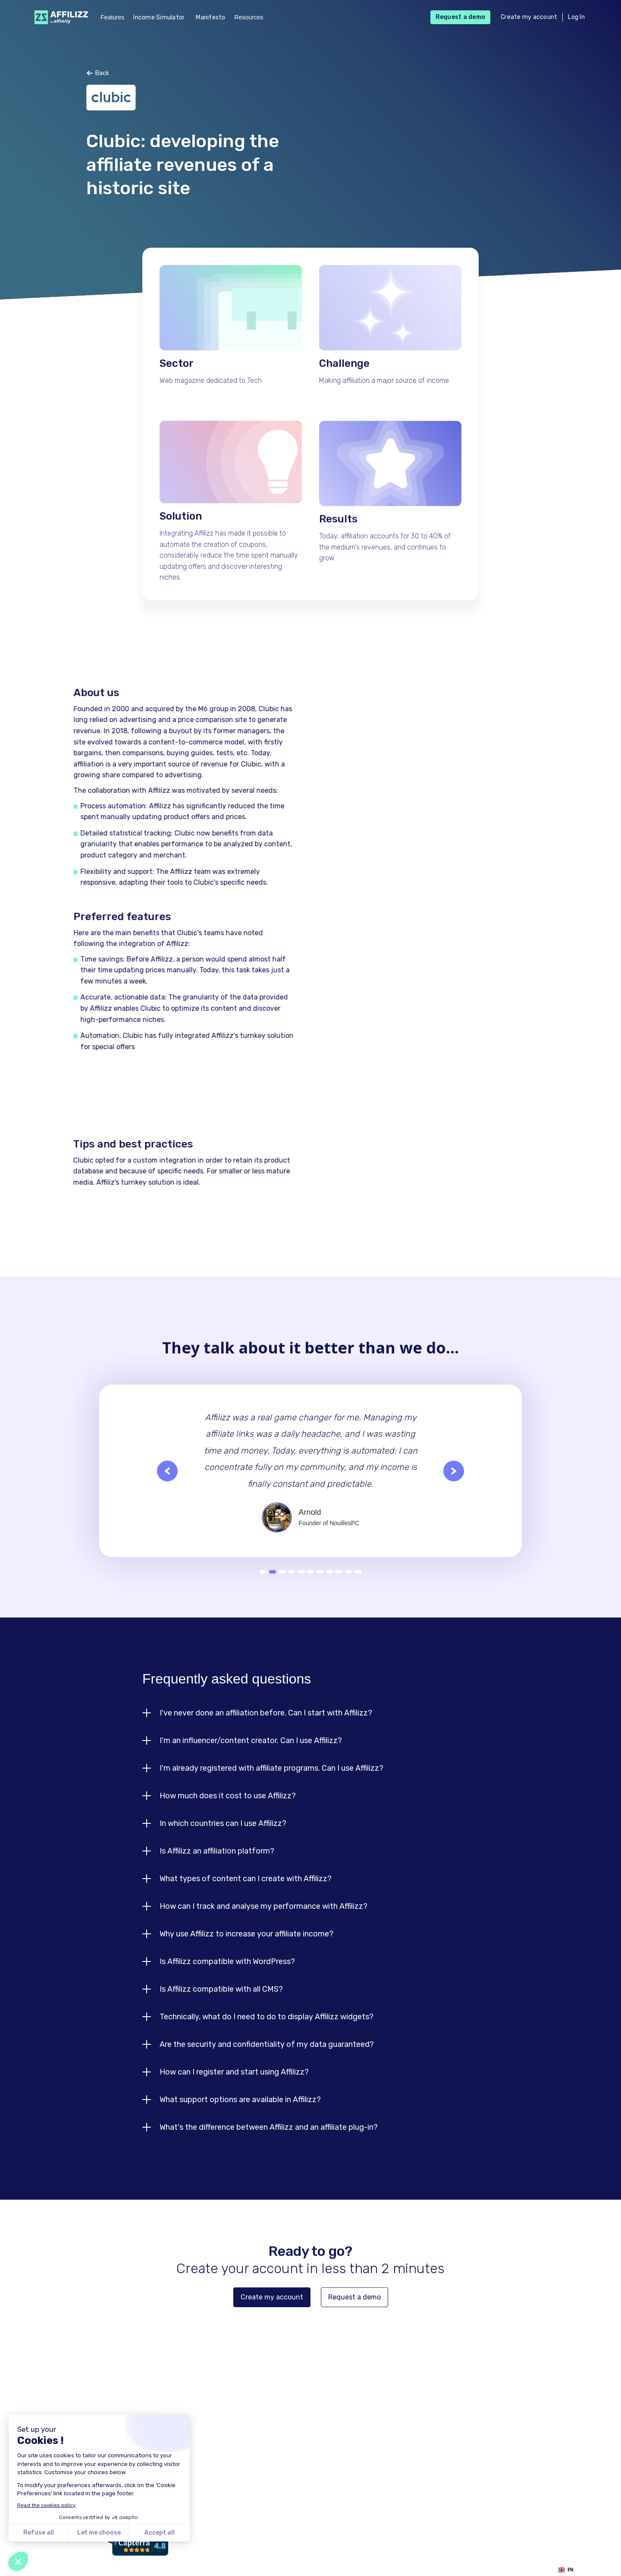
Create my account (529, 17)
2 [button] (272, 1584)
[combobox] (566, 2570)
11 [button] (357, 1584)
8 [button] (329, 1584)
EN (565, 2570)
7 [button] (320, 1584)
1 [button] (263, 1584)
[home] (58, 17)
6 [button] (310, 1584)
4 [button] (291, 1584)
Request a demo (461, 17)
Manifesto (210, 17)
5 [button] (301, 1584)
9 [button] (339, 1584)
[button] (167, 1501)
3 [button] (282, 1584)
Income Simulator (159, 17)
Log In (576, 17)
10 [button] (348, 1584)
